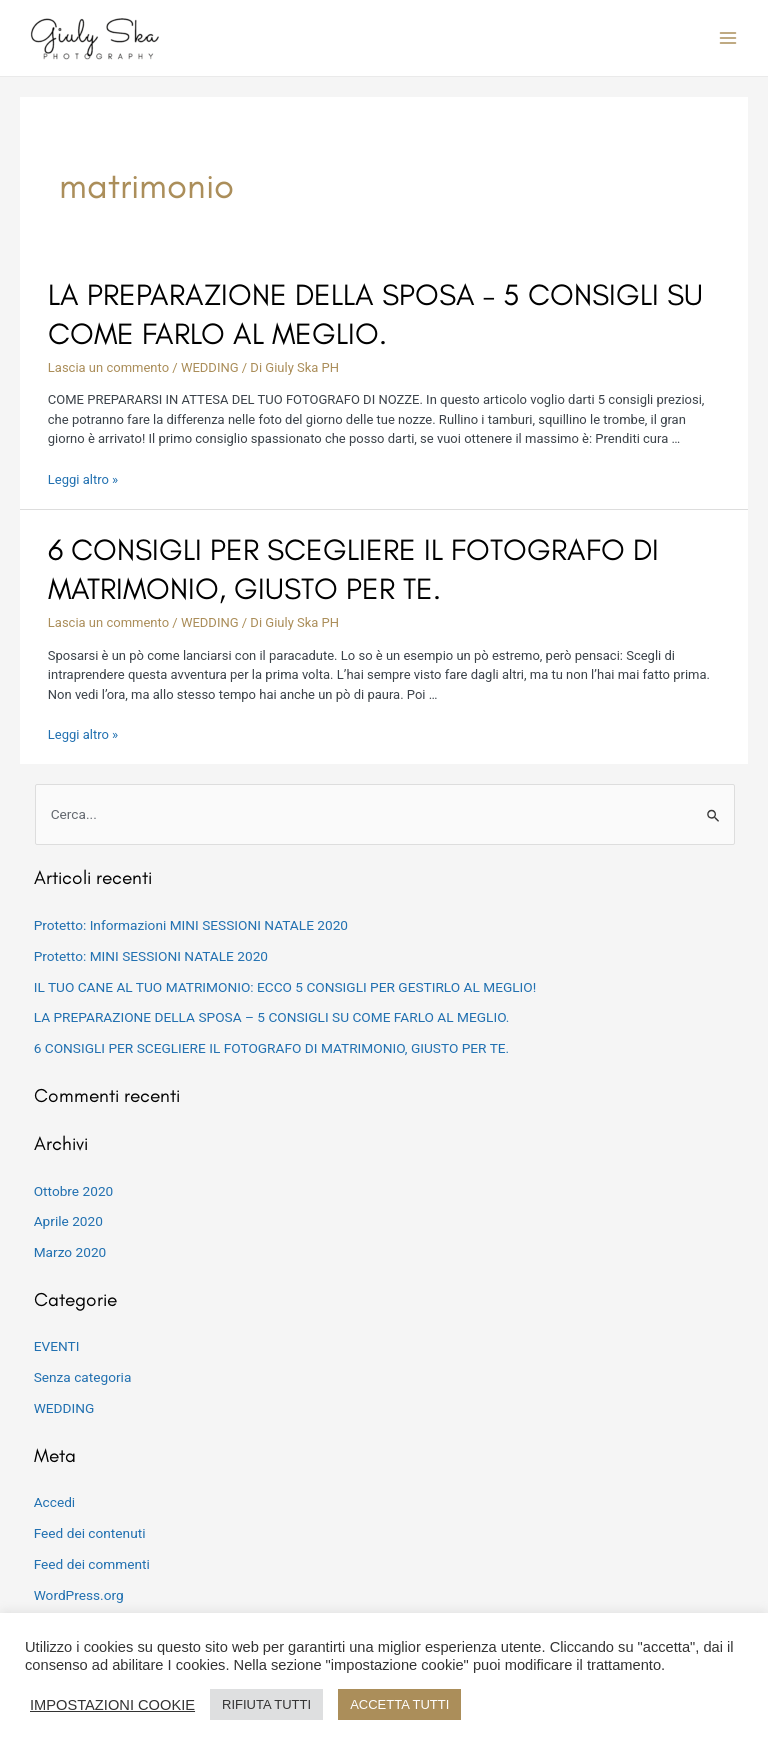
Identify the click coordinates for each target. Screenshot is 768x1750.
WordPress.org (79, 1595)
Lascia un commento (108, 367)
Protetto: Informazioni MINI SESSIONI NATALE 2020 (191, 925)
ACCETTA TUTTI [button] (399, 1704)
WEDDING (210, 367)
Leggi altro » (83, 479)
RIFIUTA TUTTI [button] (266, 1704)
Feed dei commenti (92, 1564)
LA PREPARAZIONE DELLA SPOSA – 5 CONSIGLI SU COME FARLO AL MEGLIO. (272, 1017)
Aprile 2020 (68, 1221)
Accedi (55, 1502)
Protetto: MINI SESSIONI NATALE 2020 (151, 956)
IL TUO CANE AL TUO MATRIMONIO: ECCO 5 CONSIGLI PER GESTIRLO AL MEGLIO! (285, 987)
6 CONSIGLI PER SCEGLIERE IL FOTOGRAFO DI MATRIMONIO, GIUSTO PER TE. (272, 1048)
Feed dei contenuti (90, 1533)
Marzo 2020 (70, 1252)
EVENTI (57, 1346)
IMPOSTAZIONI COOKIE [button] (112, 1705)
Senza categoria (83, 1377)
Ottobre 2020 (74, 1191)
